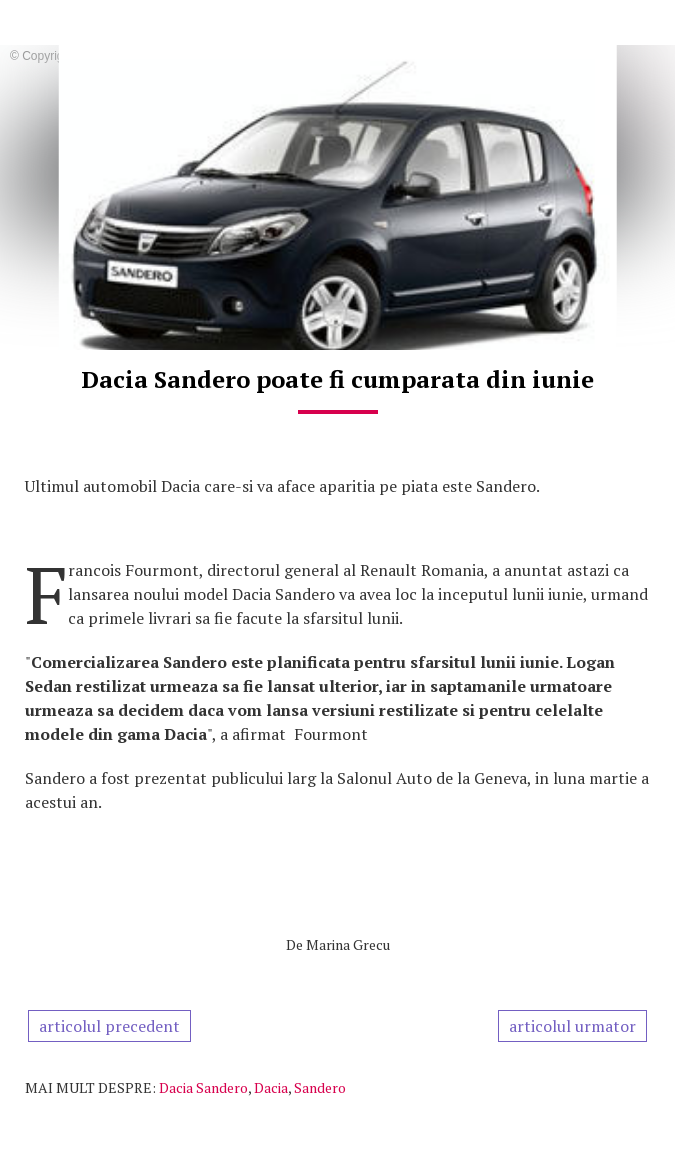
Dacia (271, 1087)
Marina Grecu (348, 944)
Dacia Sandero (203, 1087)
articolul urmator (572, 1026)
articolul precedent (109, 1026)
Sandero (320, 1087)
